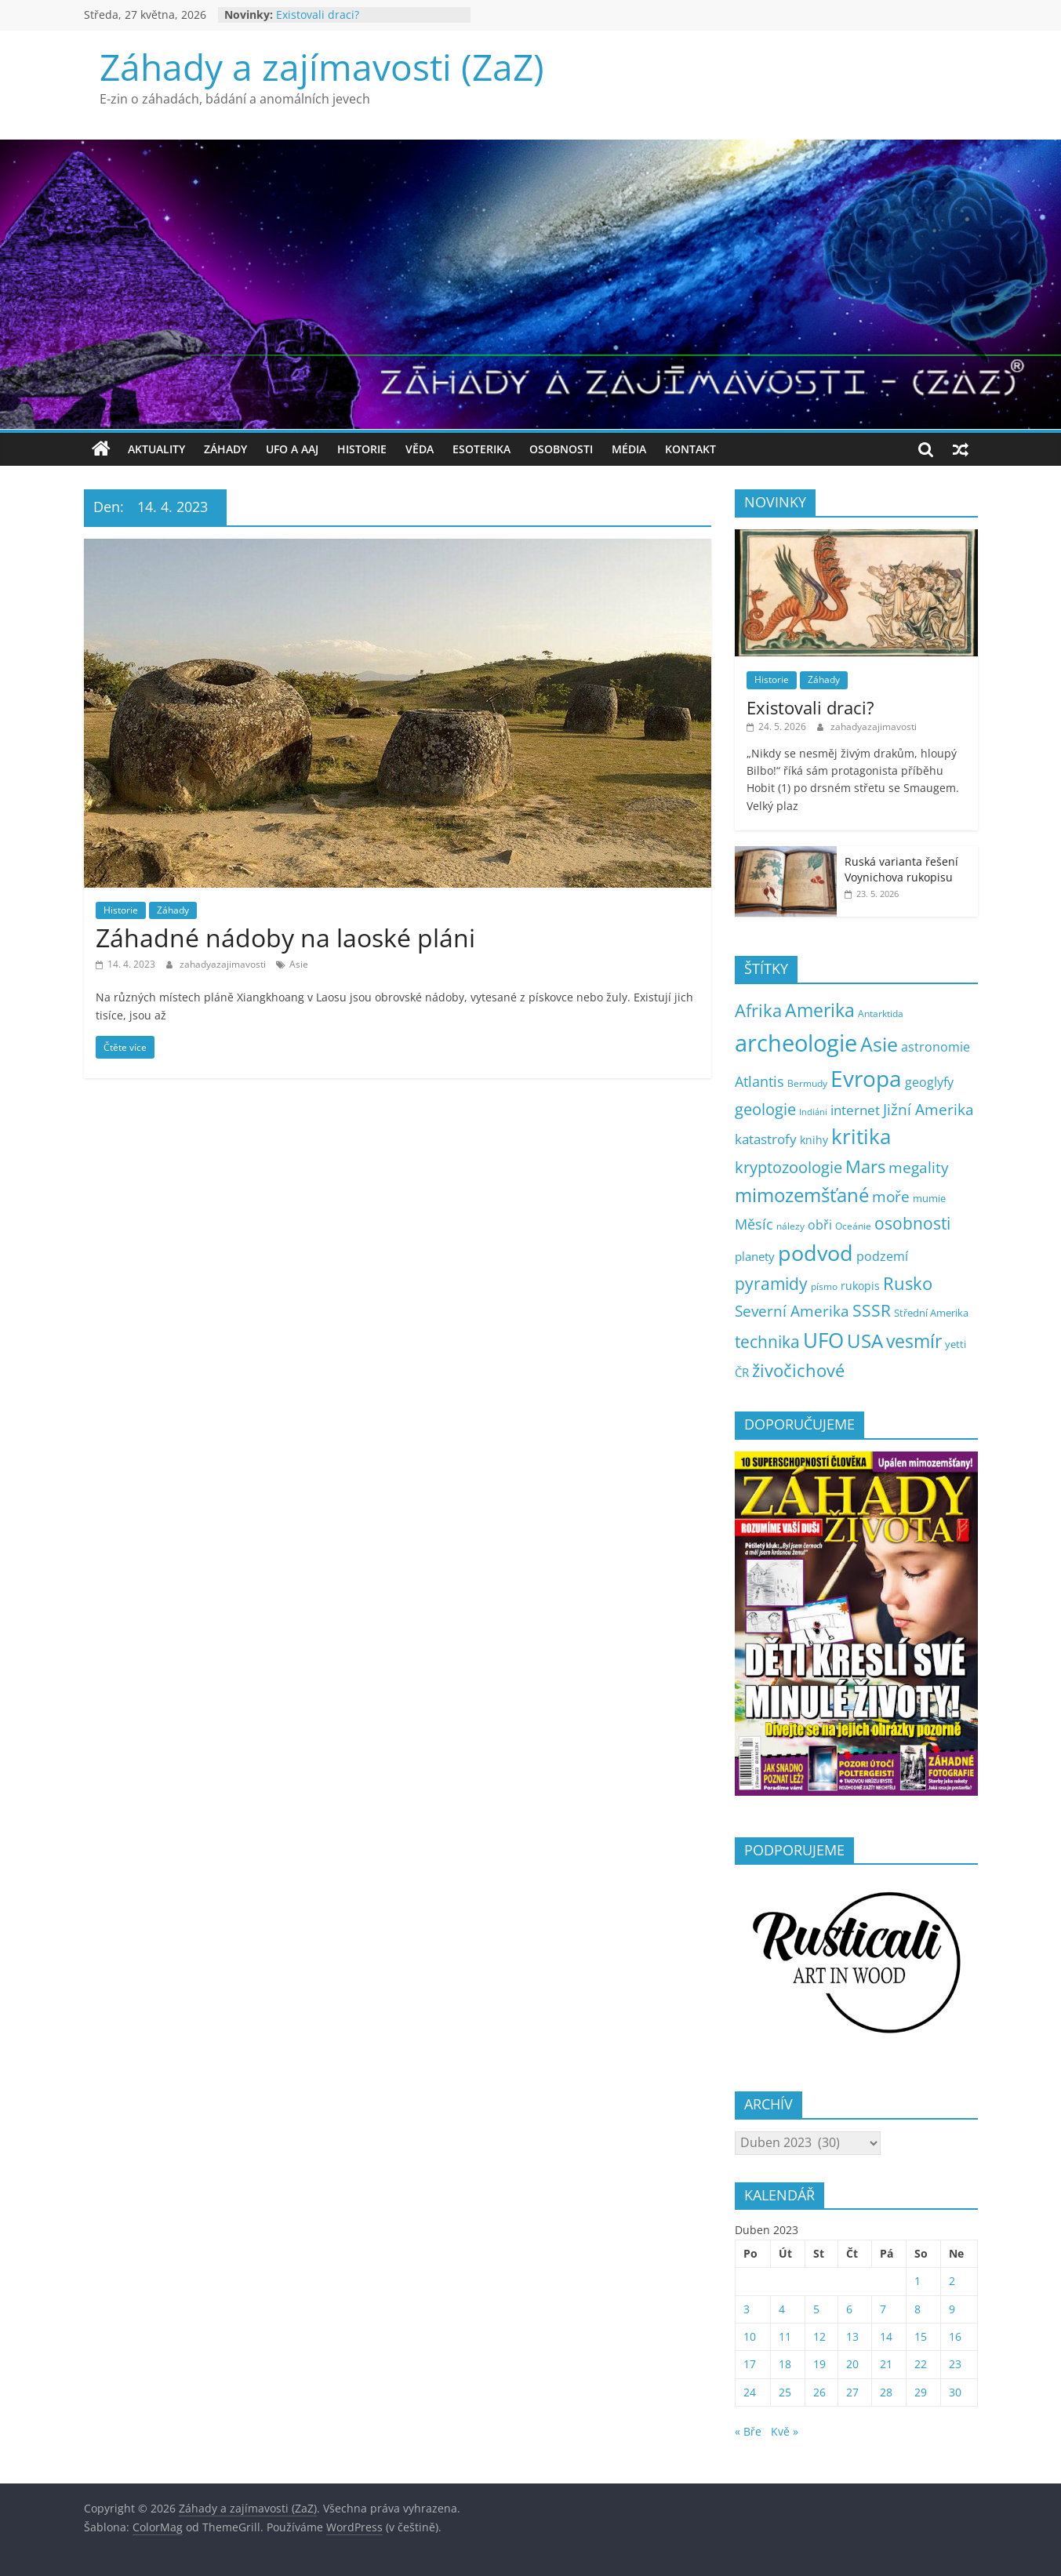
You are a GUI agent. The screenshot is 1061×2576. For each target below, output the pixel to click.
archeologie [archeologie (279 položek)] (796, 1043)
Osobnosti (561, 448)
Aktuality (156, 448)
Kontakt (690, 448)
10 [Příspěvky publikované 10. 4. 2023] (749, 2336)
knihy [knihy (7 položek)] (814, 1139)
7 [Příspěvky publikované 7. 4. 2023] (883, 2309)
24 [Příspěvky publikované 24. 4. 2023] (749, 2392)
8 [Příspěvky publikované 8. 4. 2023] (917, 2309)
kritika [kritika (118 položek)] (861, 1136)
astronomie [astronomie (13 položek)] (935, 1046)
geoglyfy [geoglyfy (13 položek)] (929, 1082)
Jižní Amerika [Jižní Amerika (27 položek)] (928, 1109)
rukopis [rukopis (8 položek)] (860, 1285)
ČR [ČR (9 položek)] (742, 1372)
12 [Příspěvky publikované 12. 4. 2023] (819, 2336)
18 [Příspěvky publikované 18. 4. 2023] (785, 2363)
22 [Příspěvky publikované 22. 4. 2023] (920, 2363)
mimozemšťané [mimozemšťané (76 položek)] (802, 1195)
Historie (362, 448)
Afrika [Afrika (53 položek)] (758, 1010)
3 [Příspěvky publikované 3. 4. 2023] (746, 2309)
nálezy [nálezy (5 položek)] (790, 1226)
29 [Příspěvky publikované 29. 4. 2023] (920, 2392)
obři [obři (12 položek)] (820, 1225)
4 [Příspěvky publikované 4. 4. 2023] (782, 2309)
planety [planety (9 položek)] (755, 1256)
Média (629, 448)
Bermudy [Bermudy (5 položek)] (807, 1083)
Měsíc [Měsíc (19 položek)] (754, 1224)
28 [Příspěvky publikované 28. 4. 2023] (886, 2392)
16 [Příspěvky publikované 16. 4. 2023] (955, 2336)
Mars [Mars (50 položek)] (865, 1166)
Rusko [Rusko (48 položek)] (907, 1283)
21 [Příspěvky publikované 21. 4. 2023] (886, 2363)
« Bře (748, 2431)
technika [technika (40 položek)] (767, 1342)
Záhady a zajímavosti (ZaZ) (322, 66)
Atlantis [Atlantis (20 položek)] (759, 1081)
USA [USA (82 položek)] (865, 1340)
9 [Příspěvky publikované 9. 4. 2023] (952, 2309)
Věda (419, 448)
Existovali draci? (317, 14)
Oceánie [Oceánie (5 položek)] (853, 1226)
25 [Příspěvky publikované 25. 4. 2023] (785, 2392)
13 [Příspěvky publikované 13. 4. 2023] (852, 2336)
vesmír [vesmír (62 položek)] (914, 1341)
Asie (298, 964)
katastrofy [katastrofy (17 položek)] (766, 1138)
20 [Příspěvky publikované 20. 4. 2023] (852, 2363)
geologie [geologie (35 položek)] (765, 1109)
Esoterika (481, 448)
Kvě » (784, 2431)
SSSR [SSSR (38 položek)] (871, 1310)
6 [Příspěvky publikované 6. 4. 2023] (849, 2309)
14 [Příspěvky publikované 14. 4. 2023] (886, 2336)
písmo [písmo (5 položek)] (824, 1286)
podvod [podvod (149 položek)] (815, 1253)
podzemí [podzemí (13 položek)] (882, 1256)
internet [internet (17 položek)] (855, 1109)
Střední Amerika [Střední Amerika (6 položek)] (931, 1313)
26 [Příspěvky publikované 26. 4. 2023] (819, 2392)
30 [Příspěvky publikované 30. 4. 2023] (955, 2392)
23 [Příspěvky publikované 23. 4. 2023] (955, 2363)
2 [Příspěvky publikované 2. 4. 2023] (952, 2280)
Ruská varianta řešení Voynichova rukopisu (901, 869)
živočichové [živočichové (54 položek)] (798, 1370)
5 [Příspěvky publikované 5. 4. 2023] (816, 2309)
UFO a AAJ (292, 448)
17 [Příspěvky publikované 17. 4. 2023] (749, 2363)
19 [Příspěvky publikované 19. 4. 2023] (819, 2363)
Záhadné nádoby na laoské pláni (285, 937)
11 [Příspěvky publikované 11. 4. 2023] (785, 2336)
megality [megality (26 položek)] (918, 1167)
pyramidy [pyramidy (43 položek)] (771, 1283)
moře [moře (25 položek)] (891, 1196)
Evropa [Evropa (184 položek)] (866, 1078)
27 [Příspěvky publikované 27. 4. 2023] (852, 2392)
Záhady (225, 448)
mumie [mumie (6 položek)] (929, 1198)
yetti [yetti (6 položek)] (955, 1344)
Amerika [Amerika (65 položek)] (820, 1010)
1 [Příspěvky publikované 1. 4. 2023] (917, 2280)
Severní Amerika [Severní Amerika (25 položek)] (792, 1311)
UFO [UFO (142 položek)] (823, 1340)
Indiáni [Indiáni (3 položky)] (813, 1111)
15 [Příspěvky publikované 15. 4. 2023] (920, 2336)
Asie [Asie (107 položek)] (879, 1043)
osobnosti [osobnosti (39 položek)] (912, 1223)
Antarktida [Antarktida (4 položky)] (880, 1013)
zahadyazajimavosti (224, 964)
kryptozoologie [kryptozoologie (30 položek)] (788, 1167)
